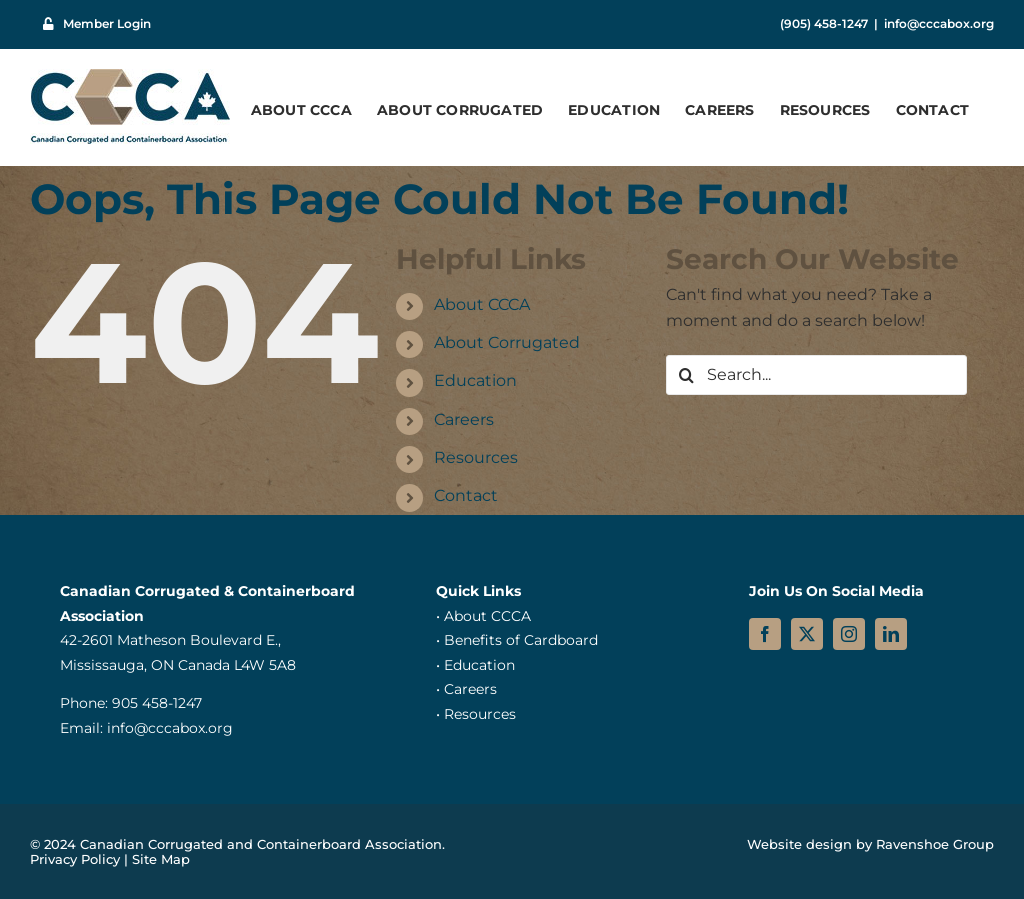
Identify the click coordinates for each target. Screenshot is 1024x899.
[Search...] (816, 375)
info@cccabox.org (939, 23)
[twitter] (807, 634)
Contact (466, 495)
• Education (475, 665)
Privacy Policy (75, 859)
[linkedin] (891, 634)
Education (475, 380)
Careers (464, 419)
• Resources (476, 714)
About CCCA (482, 304)
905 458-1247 (157, 703)
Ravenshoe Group (935, 844)
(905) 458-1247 (824, 23)
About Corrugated (507, 342)
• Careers (466, 689)
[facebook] (765, 634)
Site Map (161, 859)
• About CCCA (483, 616)
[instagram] (849, 634)
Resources (476, 457)
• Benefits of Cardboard (517, 640)
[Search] (686, 375)
